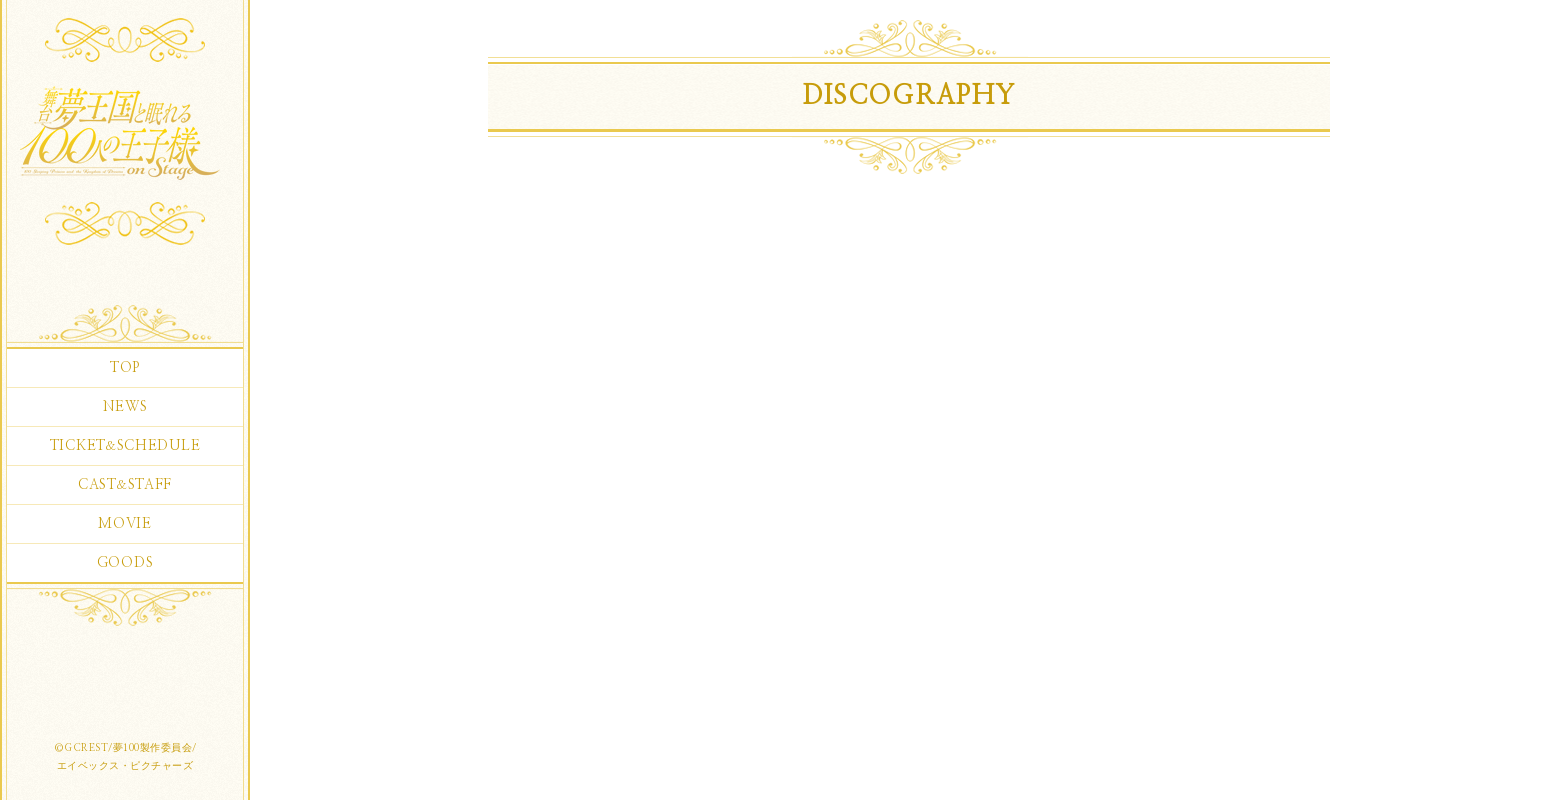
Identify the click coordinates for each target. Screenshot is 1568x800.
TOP (125, 368)
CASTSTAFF (125, 485)
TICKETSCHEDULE (125, 446)
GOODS (125, 563)
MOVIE (125, 524)
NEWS (125, 407)
